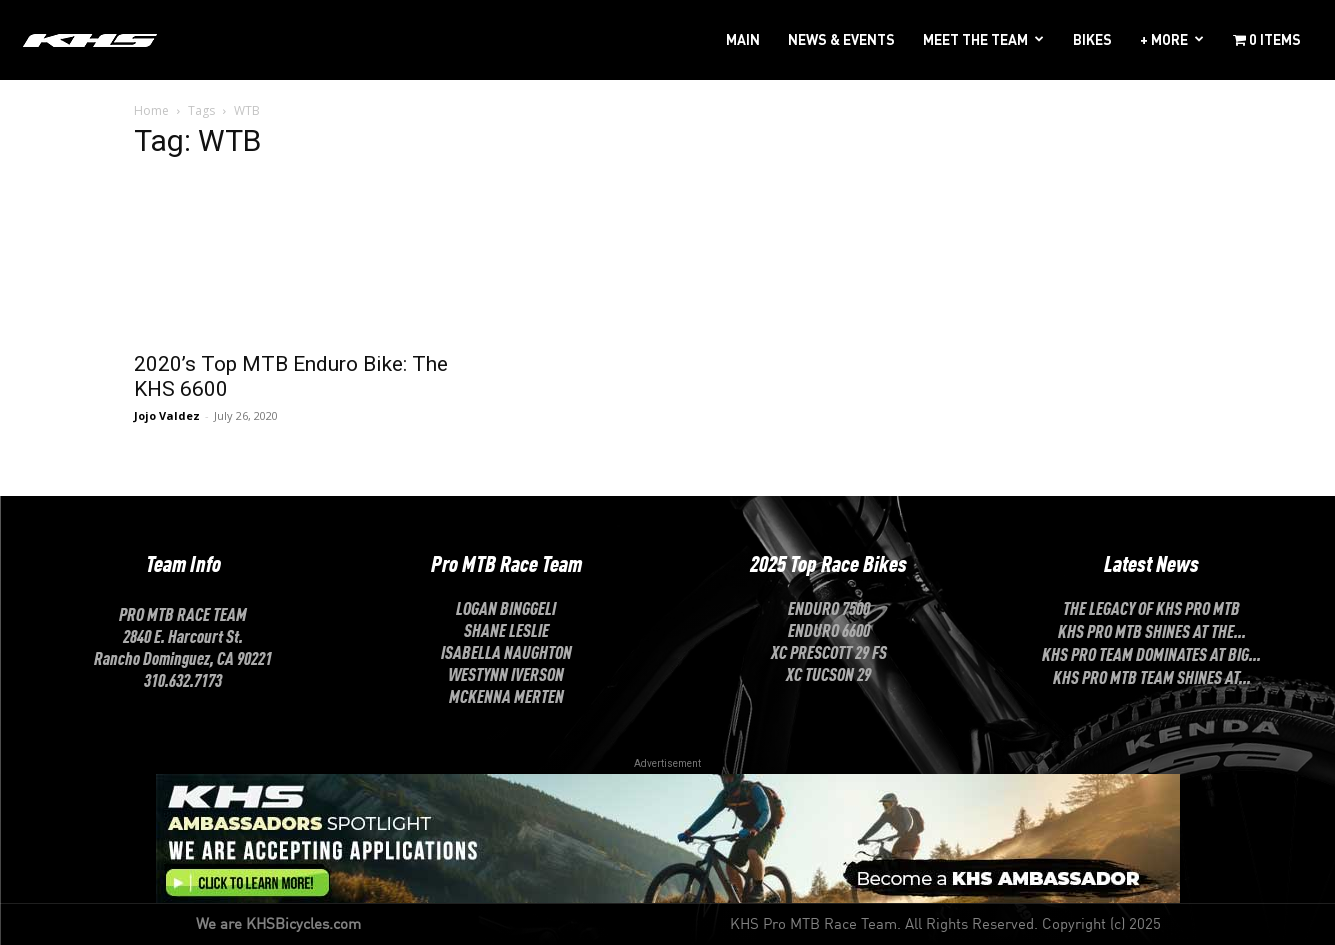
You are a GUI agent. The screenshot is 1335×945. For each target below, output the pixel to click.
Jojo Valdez (167, 415)
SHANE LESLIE (506, 629)
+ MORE (1164, 39)
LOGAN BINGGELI (506, 607)
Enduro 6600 (829, 629)
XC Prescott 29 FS (829, 651)
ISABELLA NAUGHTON (506, 651)
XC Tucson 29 (828, 673)
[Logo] (90, 39)
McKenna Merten (506, 695)
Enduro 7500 (829, 607)
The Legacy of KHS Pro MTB (1151, 607)
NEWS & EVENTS (841, 39)
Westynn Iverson (506, 673)
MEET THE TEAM (975, 39)
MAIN (743, 39)
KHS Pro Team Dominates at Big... (1151, 653)
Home (151, 110)
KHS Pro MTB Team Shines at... (1152, 676)
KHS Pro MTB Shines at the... (1152, 630)
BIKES (1092, 39)
